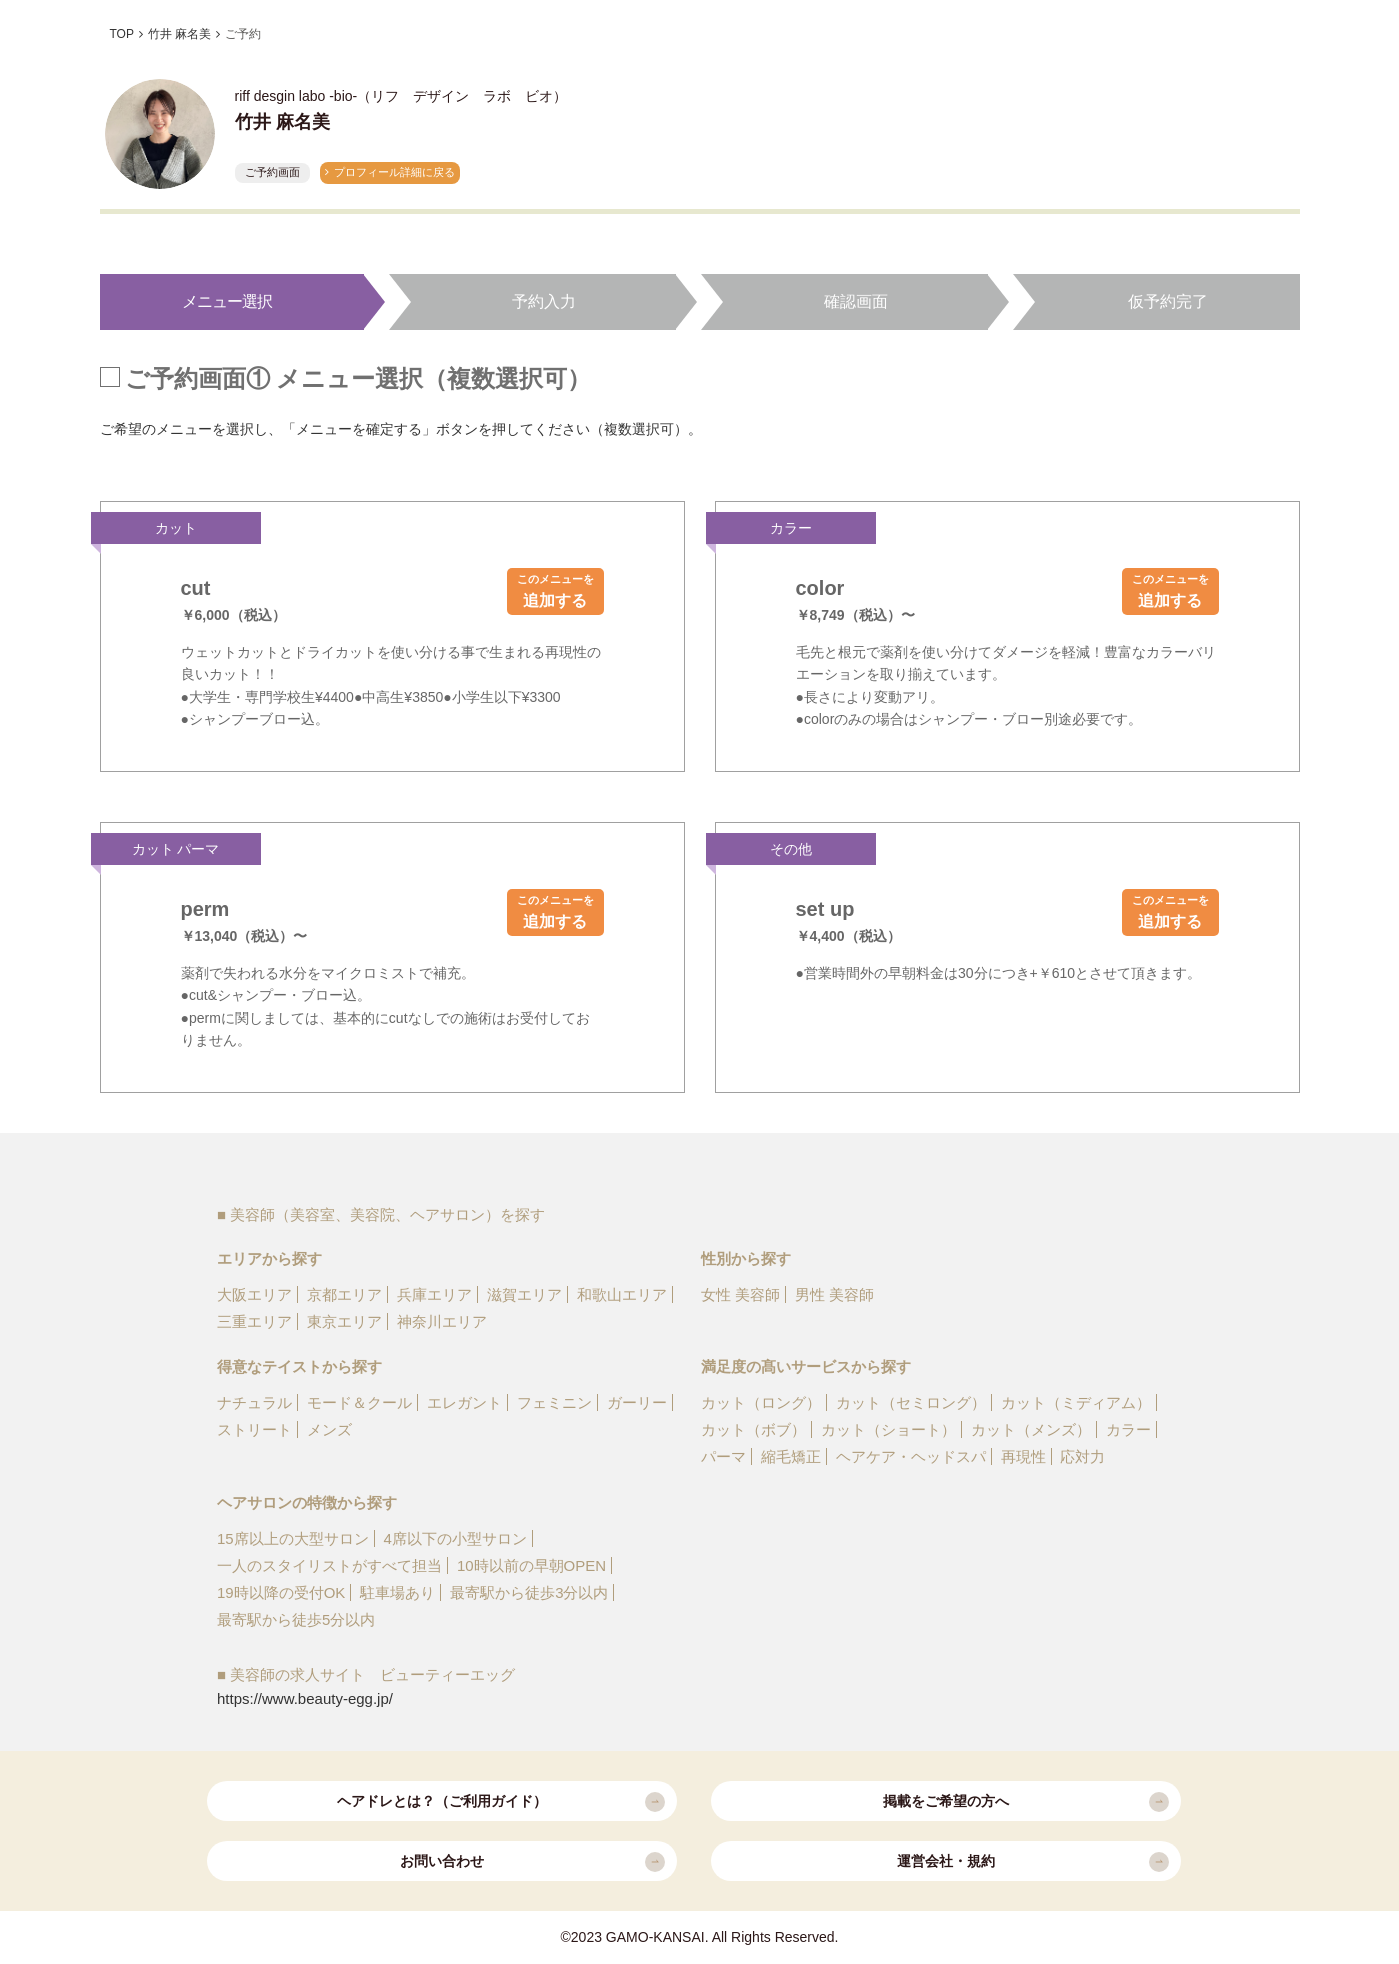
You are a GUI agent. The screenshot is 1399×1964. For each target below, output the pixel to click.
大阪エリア (254, 1294)
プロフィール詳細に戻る (394, 172)
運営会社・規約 (1033, 1862)
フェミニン (554, 1402)
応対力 (1082, 1456)
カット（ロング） (761, 1402)
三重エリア (254, 1321)
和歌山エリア (622, 1294)
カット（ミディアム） (1076, 1402)
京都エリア (344, 1294)
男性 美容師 (834, 1294)
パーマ (723, 1456)
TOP (122, 34)
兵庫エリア (434, 1294)
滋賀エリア (524, 1294)
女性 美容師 (740, 1294)
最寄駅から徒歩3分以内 (529, 1592)
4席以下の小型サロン (455, 1538)
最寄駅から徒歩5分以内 (296, 1619)
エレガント (464, 1402)
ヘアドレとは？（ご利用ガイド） (501, 1802)
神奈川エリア (442, 1321)
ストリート (254, 1429)
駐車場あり (397, 1592)
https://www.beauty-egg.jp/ (305, 1698)
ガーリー (637, 1402)
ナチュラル (254, 1402)
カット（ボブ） (753, 1429)
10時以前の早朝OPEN (531, 1565)
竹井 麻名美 (179, 34)
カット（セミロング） (911, 1402)
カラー (1128, 1429)
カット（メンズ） (1031, 1429)
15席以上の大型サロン (293, 1538)
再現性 (1023, 1456)
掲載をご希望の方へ (1026, 1802)
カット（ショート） (888, 1429)
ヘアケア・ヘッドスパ (911, 1456)
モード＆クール (359, 1402)
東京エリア (344, 1321)
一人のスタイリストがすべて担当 (329, 1565)
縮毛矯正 (791, 1456)
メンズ (329, 1429)
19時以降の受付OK (281, 1592)
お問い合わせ (532, 1862)
